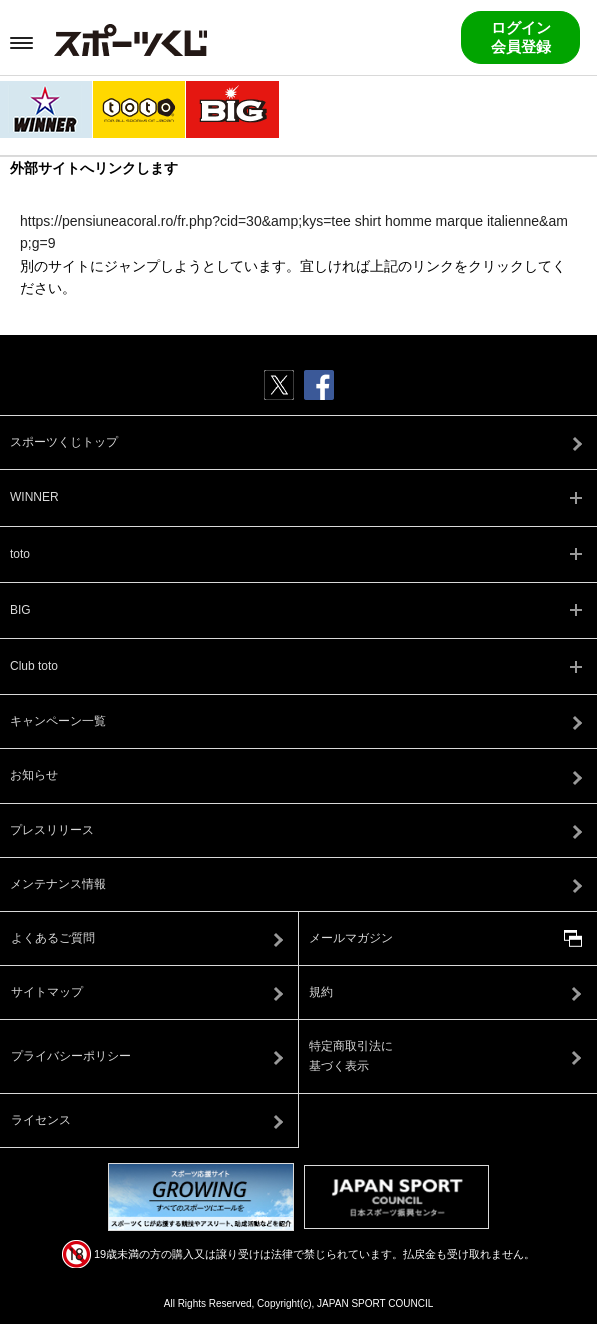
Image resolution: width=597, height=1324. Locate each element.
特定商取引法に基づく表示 (351, 1055)
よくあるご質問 (53, 938)
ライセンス (41, 1120)
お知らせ (34, 775)
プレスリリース (52, 830)
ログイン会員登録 (521, 37)
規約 (321, 992)
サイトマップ (47, 992)
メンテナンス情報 (58, 884)
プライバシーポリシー (71, 1056)
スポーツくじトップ (64, 442)
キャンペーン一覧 (58, 721)
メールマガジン (351, 938)
